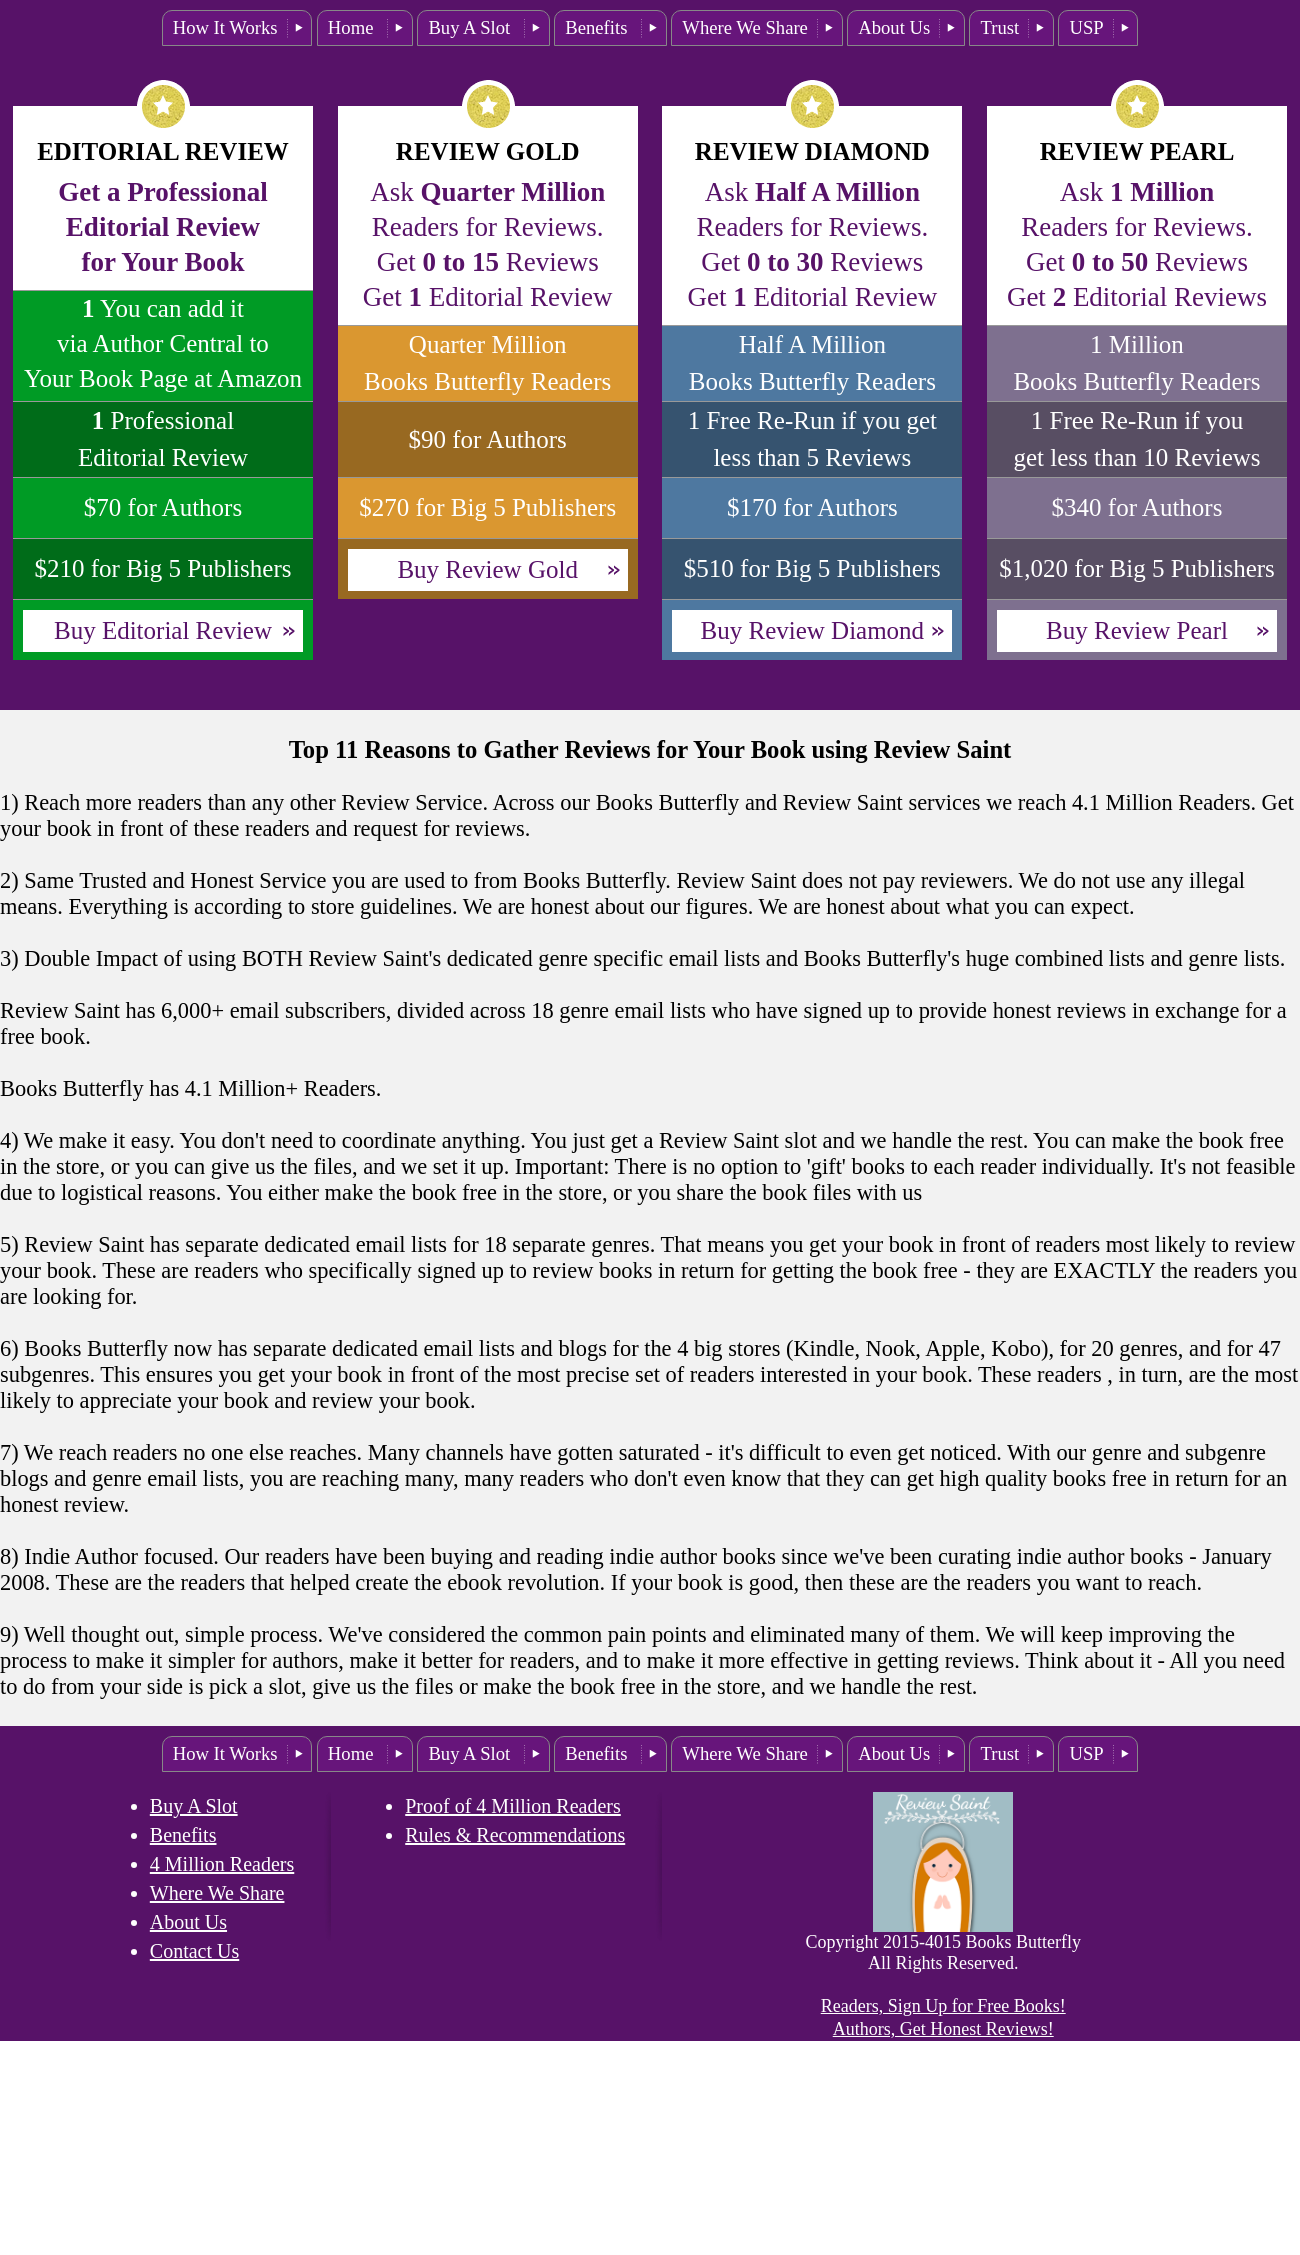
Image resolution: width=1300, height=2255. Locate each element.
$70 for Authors (163, 507)
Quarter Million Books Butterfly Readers (487, 363)
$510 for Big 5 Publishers (812, 568)
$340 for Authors (1137, 507)
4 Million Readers (222, 1864)
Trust (999, 27)
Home (353, 27)
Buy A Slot (471, 27)
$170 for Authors (812, 507)
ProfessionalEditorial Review (163, 439)
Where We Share (745, 27)
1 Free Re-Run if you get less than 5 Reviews (812, 439)
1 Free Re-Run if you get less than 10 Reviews (1136, 439)
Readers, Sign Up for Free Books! (943, 2006)
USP (1086, 27)
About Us (894, 27)
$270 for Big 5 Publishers (487, 507)
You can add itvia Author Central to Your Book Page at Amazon (163, 343)
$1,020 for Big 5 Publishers (1137, 568)
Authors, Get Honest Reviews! (943, 2029)
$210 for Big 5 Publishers (163, 568)
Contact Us (194, 1951)
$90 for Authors (487, 439)
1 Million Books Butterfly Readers (1136, 363)
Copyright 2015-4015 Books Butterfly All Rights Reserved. (943, 1952)
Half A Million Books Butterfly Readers (812, 363)
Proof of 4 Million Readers (513, 1806)
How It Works (225, 27)
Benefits (598, 27)
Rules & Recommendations (515, 1835)
